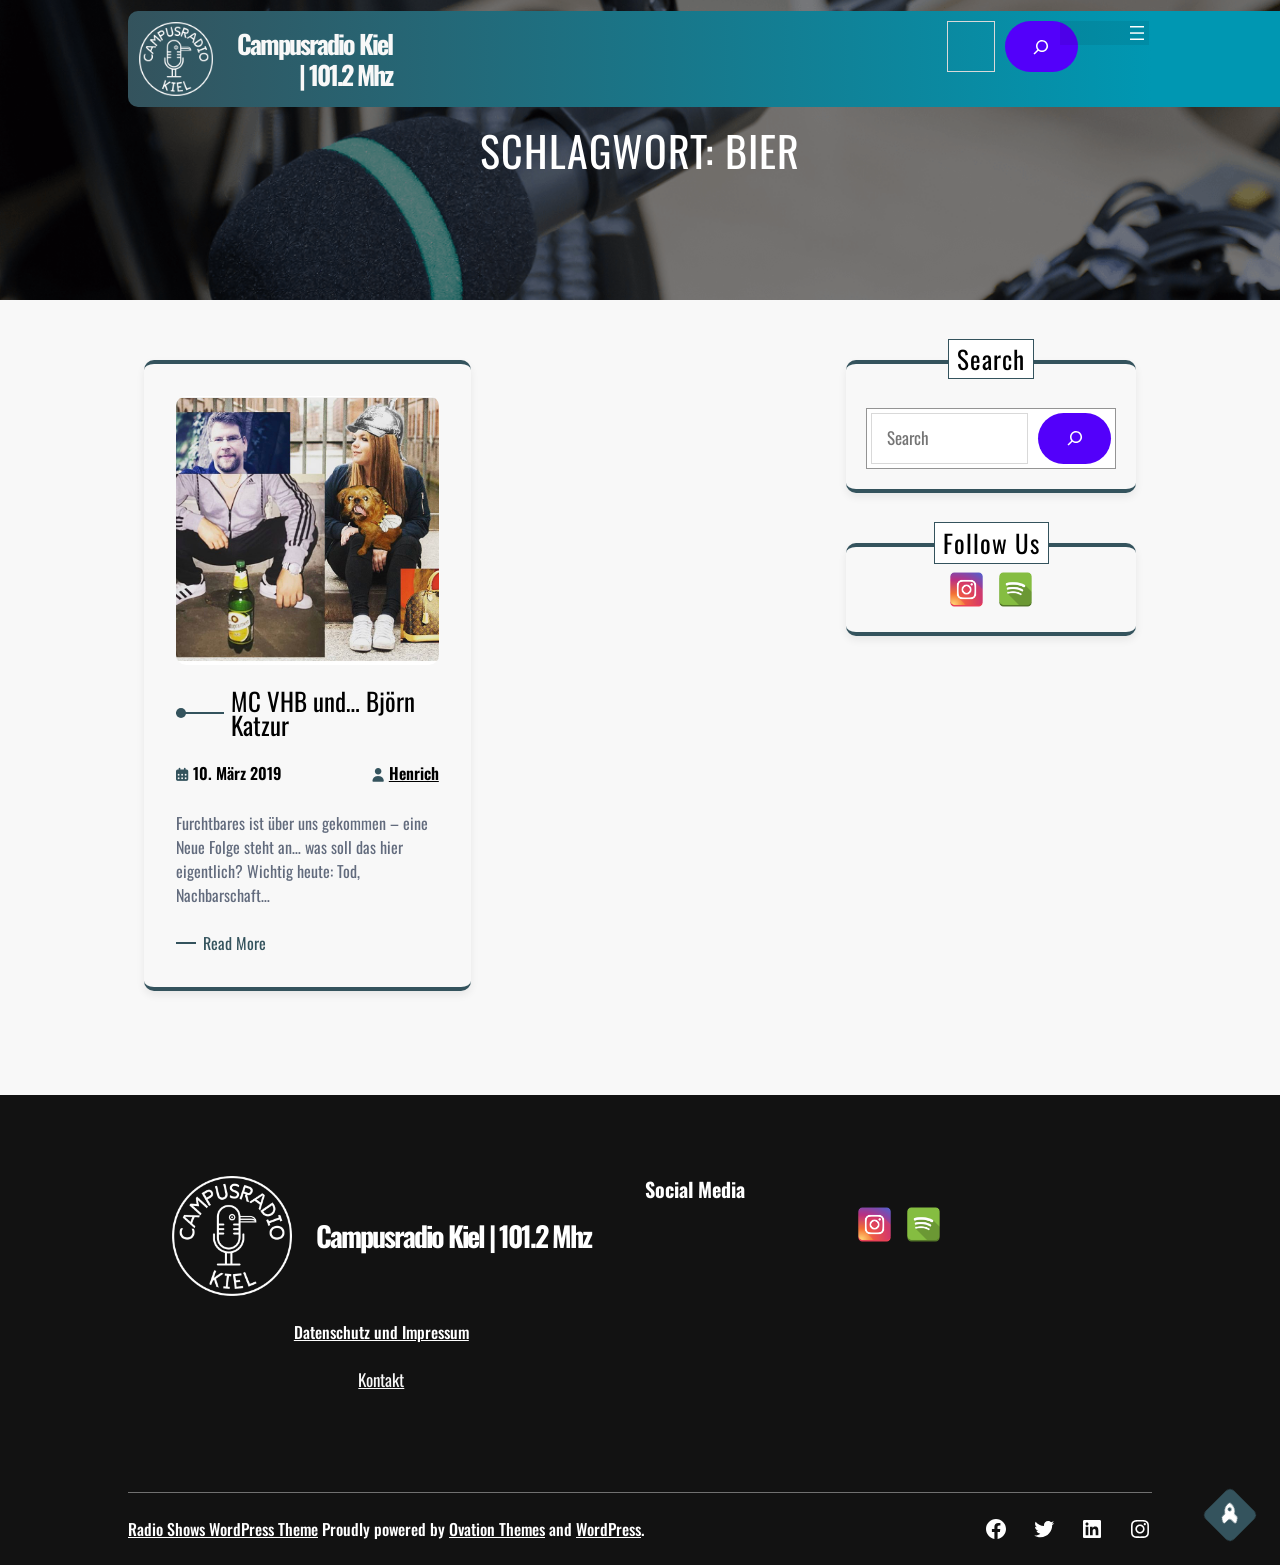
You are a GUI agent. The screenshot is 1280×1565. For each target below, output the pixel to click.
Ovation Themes (497, 1529)
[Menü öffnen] (1137, 33)
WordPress (608, 1529)
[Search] (1071, 438)
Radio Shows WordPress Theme (223, 1529)
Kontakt (381, 1379)
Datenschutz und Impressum (381, 1332)
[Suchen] (1041, 46)
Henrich (401, 773)
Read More (246, 922)
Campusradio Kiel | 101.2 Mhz (314, 59)
